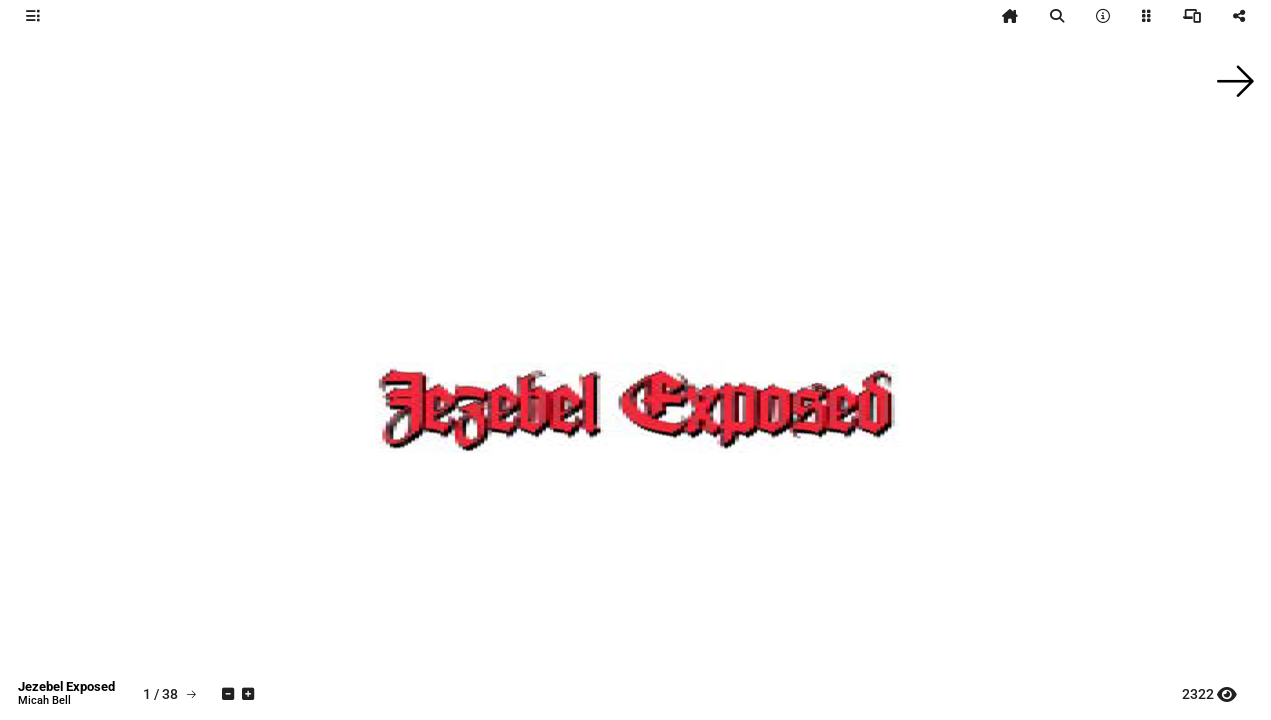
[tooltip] (33, 16)
